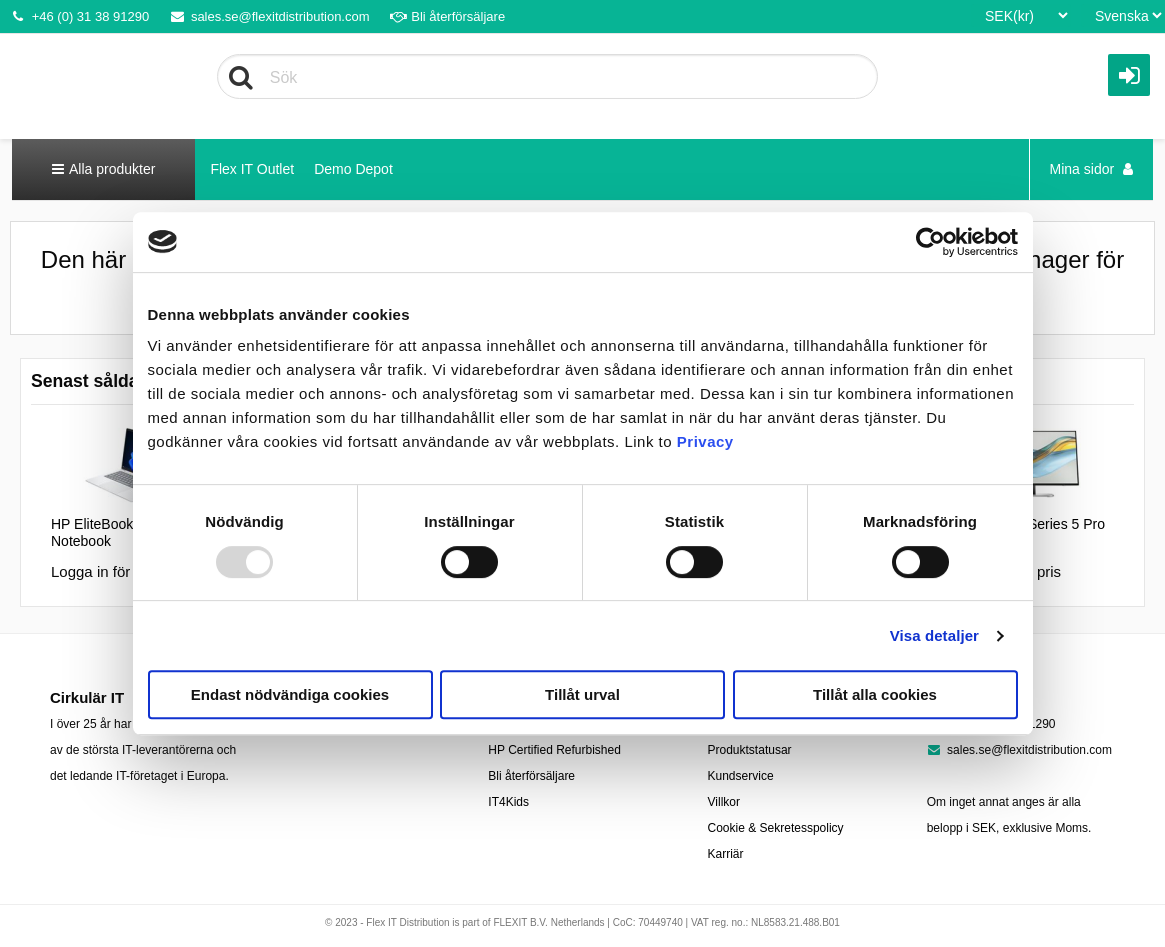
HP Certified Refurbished (554, 750)
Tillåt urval (582, 694)
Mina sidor (1091, 169)
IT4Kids (508, 802)
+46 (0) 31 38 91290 (79, 16)
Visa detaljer (934, 635)
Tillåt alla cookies (875, 694)
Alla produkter (103, 169)
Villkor (724, 802)
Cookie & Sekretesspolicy (776, 828)
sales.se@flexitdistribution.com (269, 16)
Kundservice (741, 776)
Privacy (705, 441)
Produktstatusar (750, 750)
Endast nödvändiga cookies (290, 694)
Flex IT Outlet (252, 169)
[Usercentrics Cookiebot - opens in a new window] (930, 242)
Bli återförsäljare (448, 16)
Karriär (726, 854)
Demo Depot (353, 169)
